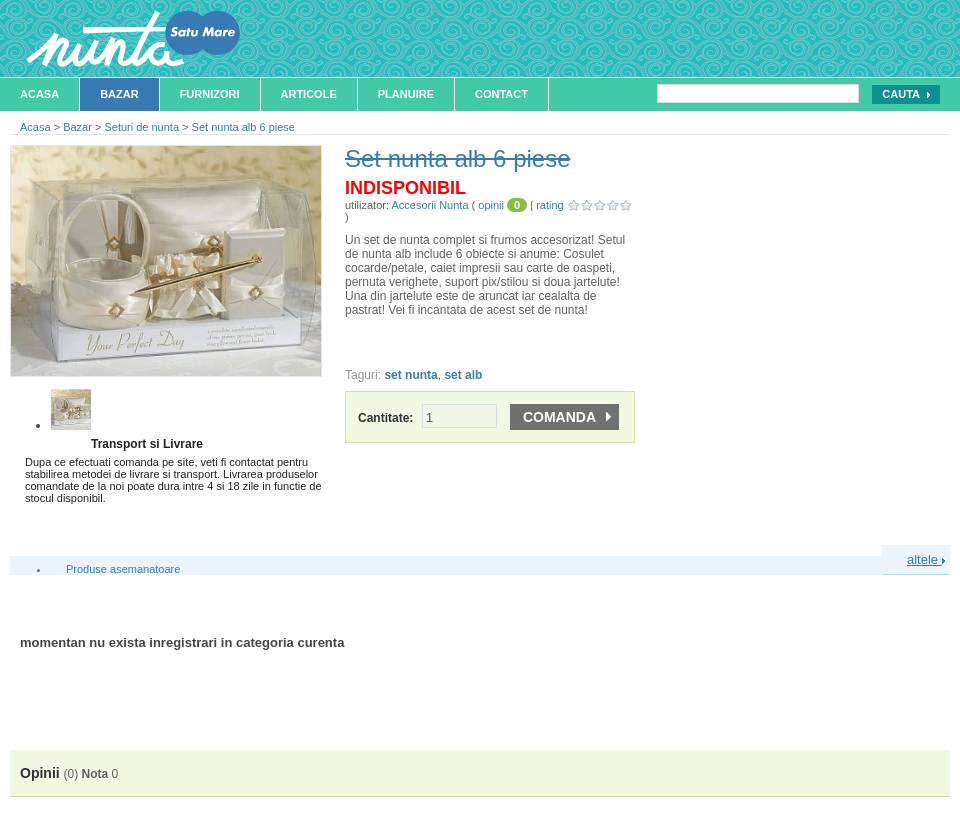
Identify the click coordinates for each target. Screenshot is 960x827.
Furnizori (210, 94)
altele (926, 559)
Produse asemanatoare (123, 569)
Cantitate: (427, 418)
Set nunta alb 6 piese (243, 127)
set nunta (410, 375)
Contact (501, 94)
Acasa (39, 94)
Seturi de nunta (141, 127)
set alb (463, 375)
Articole (309, 94)
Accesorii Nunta (429, 205)
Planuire (406, 94)
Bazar (119, 94)
